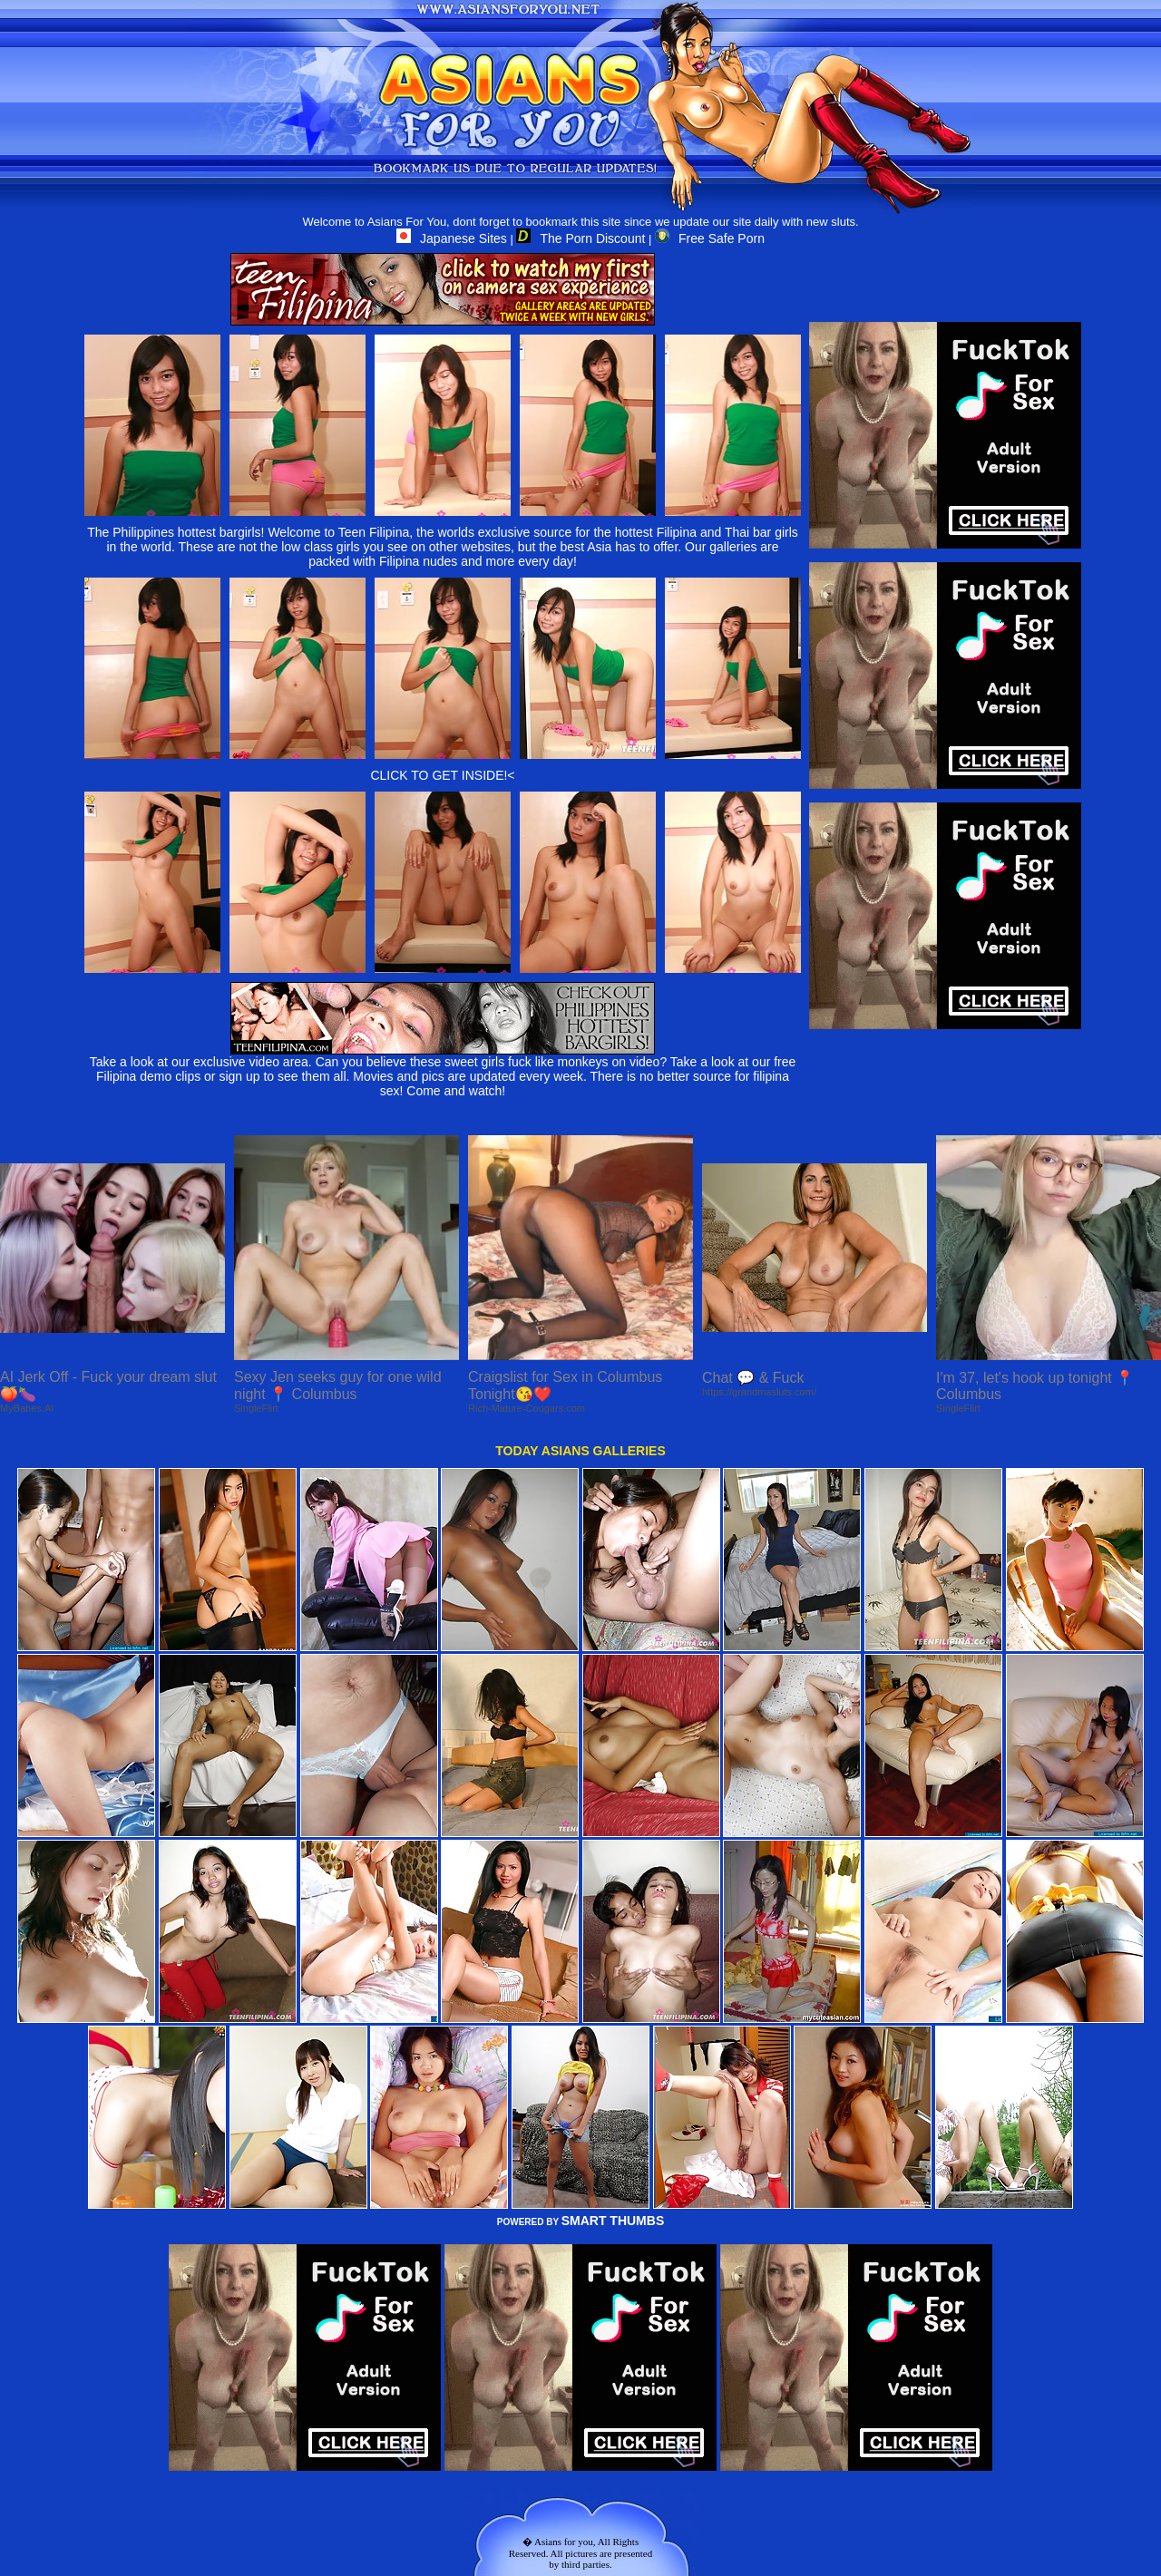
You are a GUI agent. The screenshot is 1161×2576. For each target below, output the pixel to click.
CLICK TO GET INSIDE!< (442, 775)
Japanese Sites (451, 238)
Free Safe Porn (710, 238)
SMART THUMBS (613, 2220)
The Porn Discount (580, 238)
